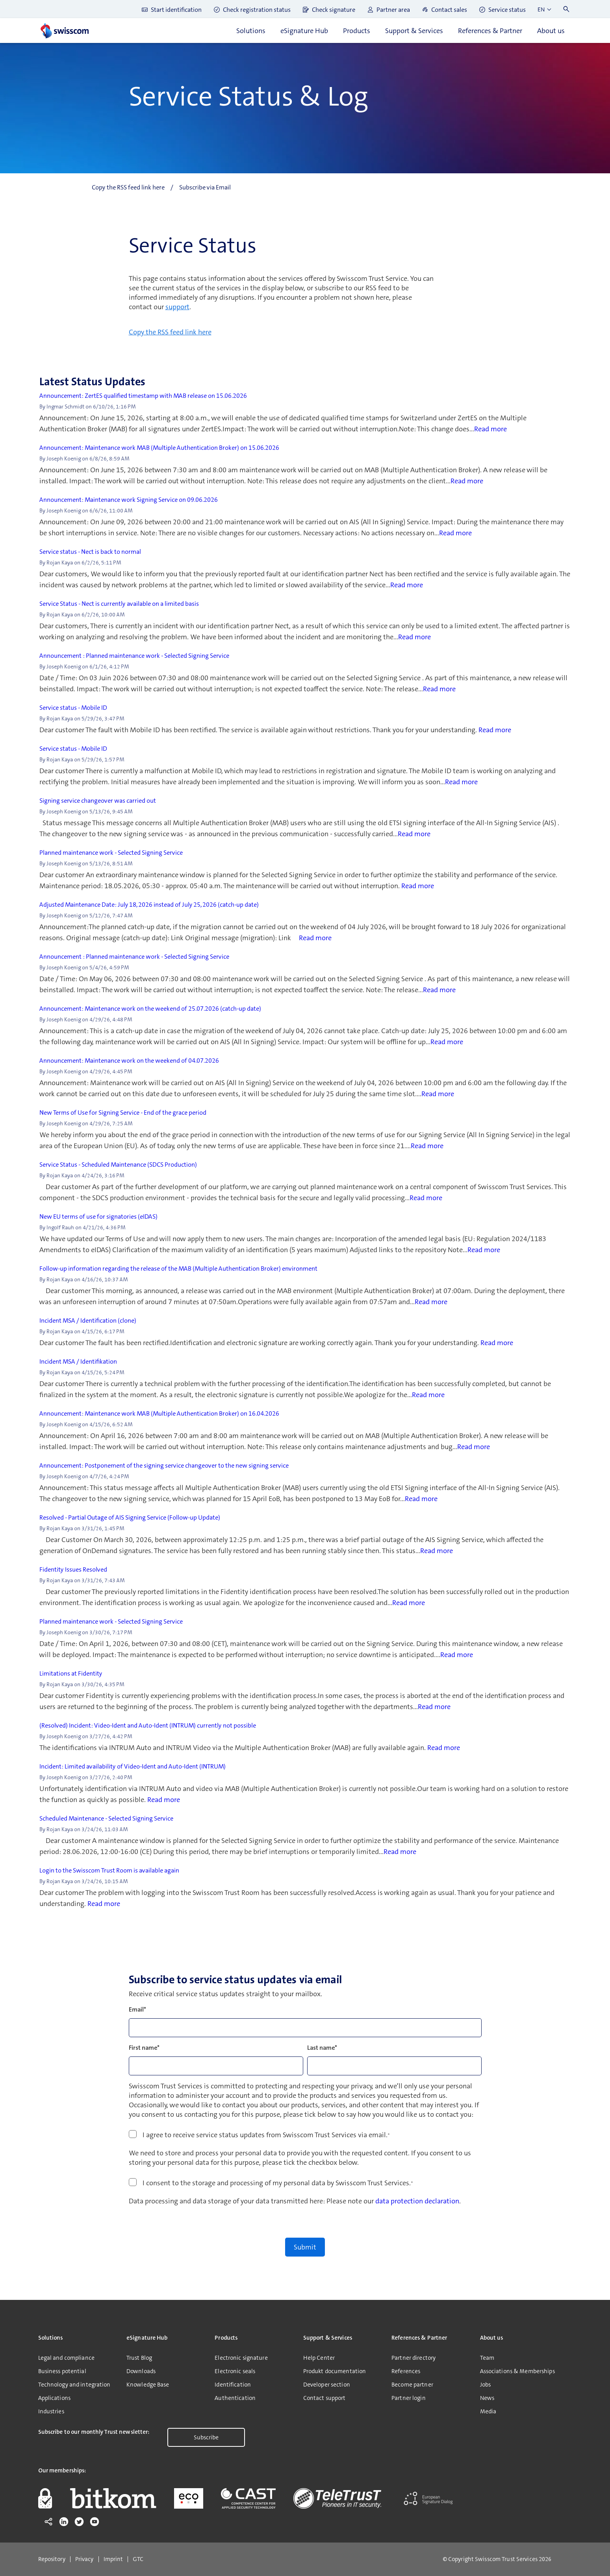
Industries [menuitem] (51, 2411)
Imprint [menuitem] (113, 2559)
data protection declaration (417, 2201)
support (177, 307)
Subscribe (206, 2437)
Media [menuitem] (488, 2411)
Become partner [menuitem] (412, 2385)
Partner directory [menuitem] (413, 2358)
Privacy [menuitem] (84, 2559)
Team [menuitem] (487, 2358)
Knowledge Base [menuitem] (147, 2385)
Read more (490, 429)
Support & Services (414, 30)
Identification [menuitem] (233, 2385)
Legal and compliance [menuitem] (66, 2358)
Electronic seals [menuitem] (235, 2371)
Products (356, 30)
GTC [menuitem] (138, 2559)
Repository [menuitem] (51, 2559)
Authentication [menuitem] (235, 2398)
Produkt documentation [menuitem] (334, 2371)
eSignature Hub (304, 30)
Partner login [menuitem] (408, 2398)
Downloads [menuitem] (141, 2371)
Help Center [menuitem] (319, 2358)
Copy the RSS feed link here (170, 332)
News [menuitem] (487, 2398)
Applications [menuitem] (54, 2398)
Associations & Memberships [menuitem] (517, 2371)
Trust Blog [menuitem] (139, 2358)
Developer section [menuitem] (326, 2385)
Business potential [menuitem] (62, 2371)
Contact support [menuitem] (324, 2398)
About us (551, 30)
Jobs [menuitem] (485, 2385)
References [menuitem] (405, 2371)
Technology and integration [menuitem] (74, 2385)
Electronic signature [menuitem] (241, 2358)
